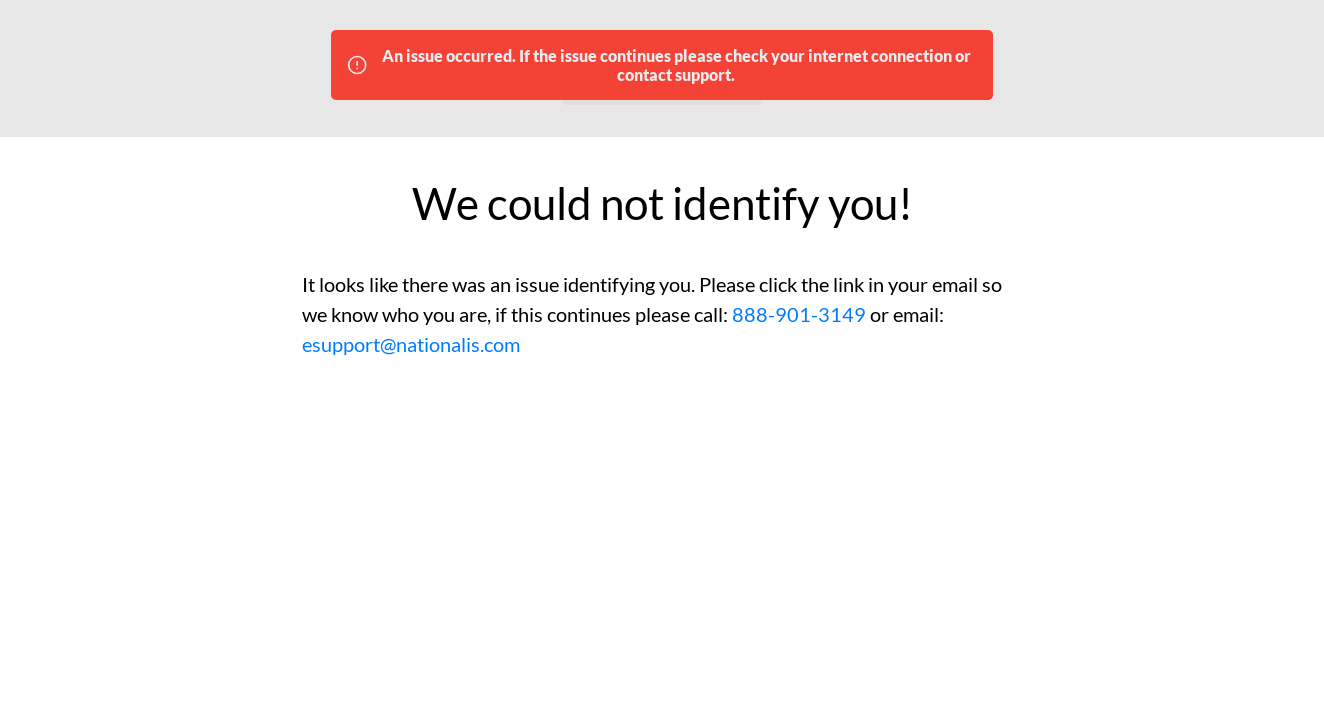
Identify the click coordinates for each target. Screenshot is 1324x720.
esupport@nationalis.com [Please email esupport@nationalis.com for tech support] (411, 344)
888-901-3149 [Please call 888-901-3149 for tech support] (799, 314)
